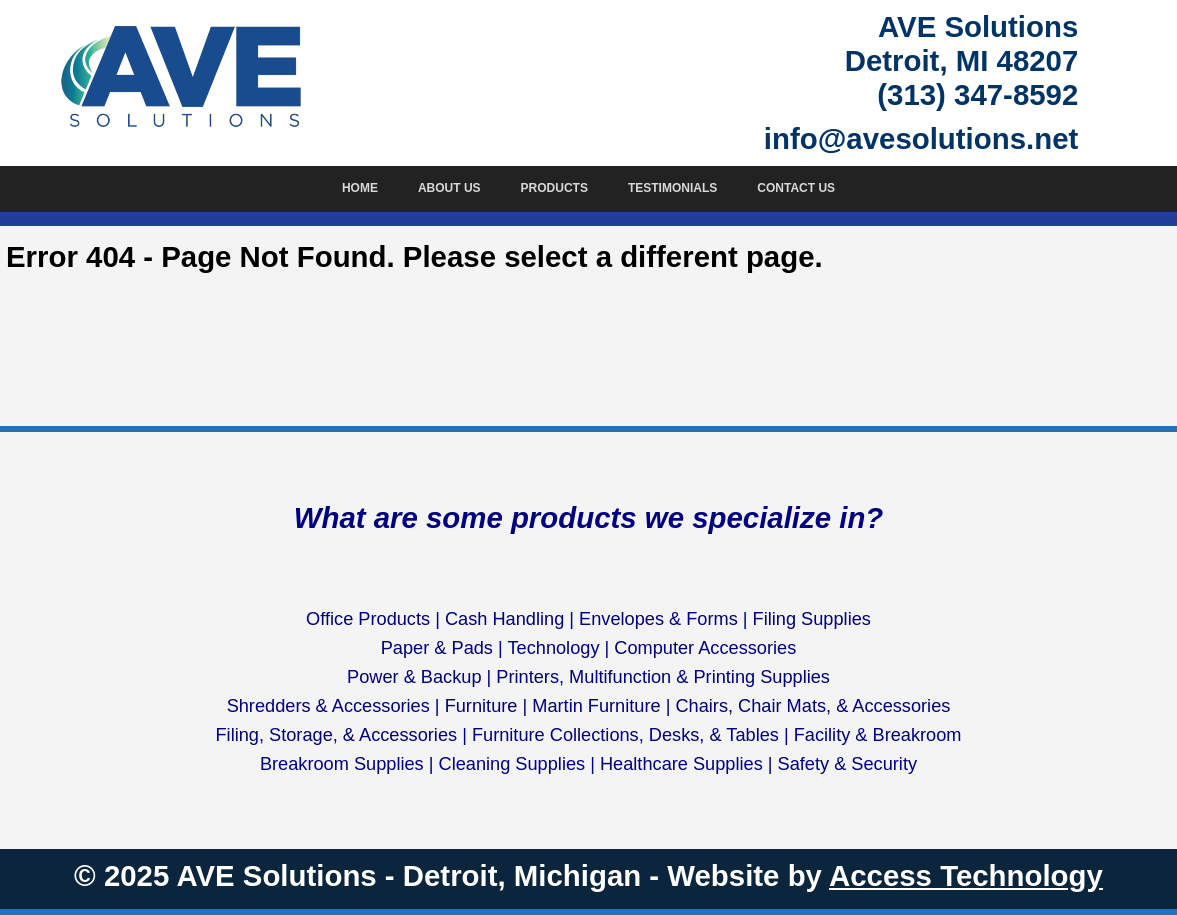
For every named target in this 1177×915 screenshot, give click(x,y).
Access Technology (966, 875)
